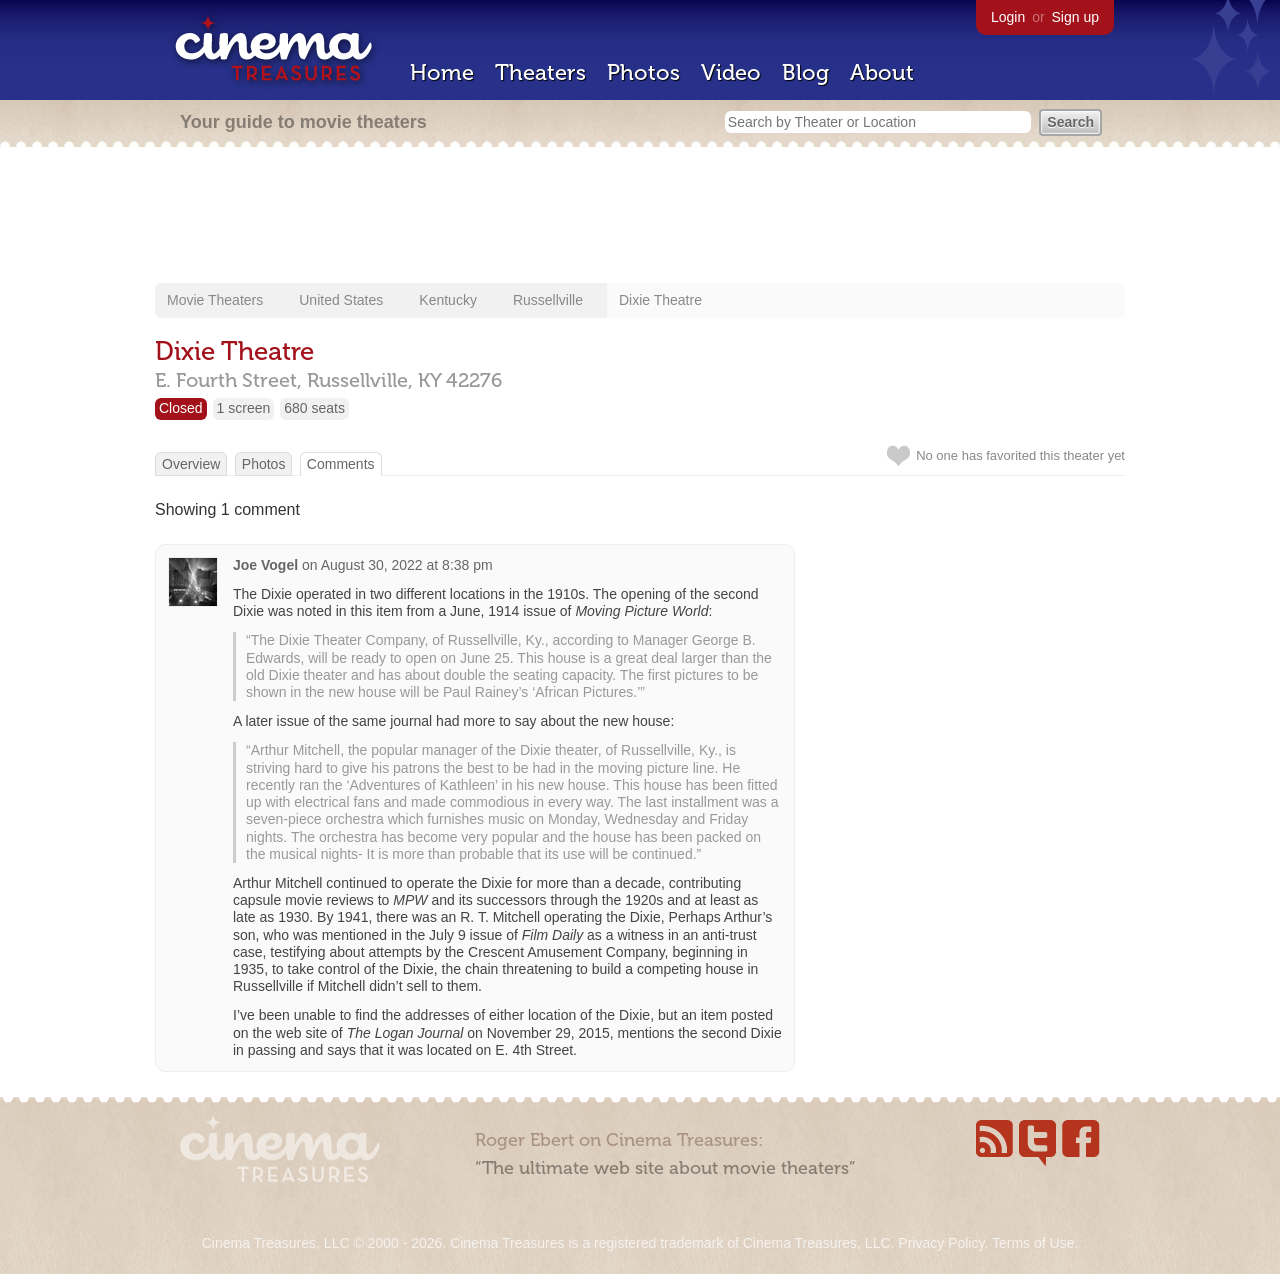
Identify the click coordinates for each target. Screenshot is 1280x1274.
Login (1008, 17)
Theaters (540, 72)
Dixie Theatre (660, 300)
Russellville (548, 300)
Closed (181, 408)
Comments (341, 464)
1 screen (244, 408)
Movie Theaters (215, 300)
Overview (191, 464)
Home (442, 72)
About (882, 72)
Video (731, 72)
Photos (643, 72)
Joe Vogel (265, 565)
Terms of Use (1033, 1243)
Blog (805, 72)
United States (341, 300)
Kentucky (448, 300)
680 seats (314, 408)
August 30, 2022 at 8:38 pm (407, 565)
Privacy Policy (941, 1243)
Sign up (1075, 17)
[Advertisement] (640, 217)
